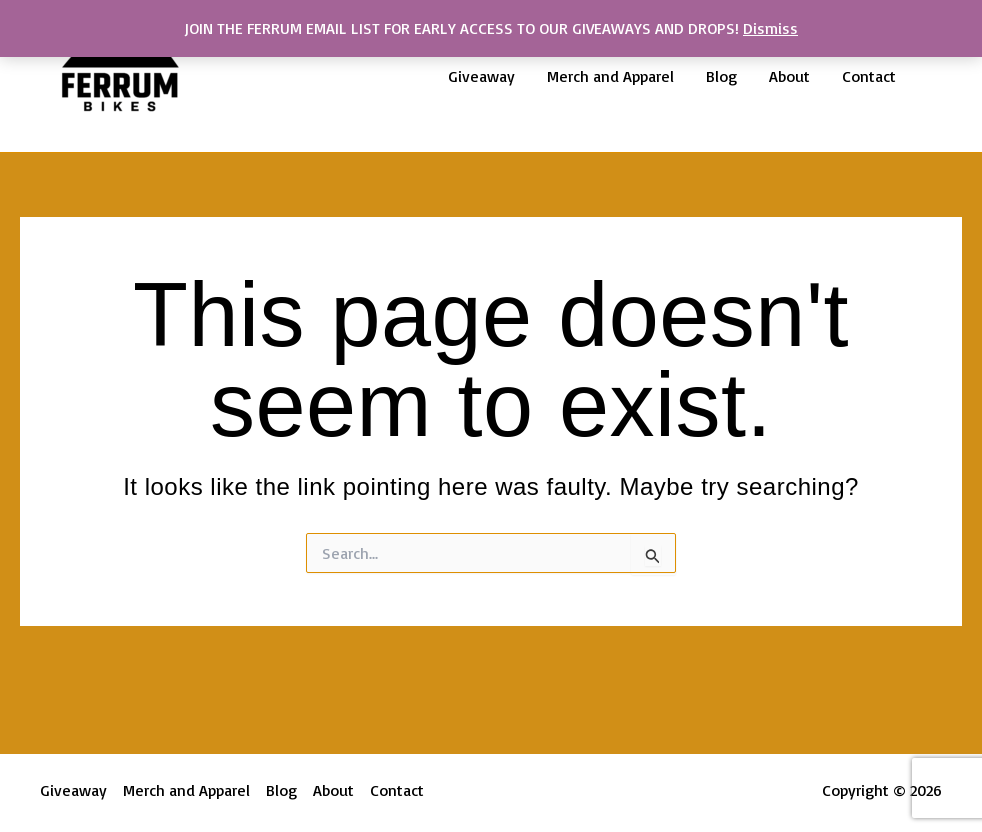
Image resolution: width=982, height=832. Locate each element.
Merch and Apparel (610, 76)
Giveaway (481, 76)
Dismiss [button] (770, 28)
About (789, 76)
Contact (869, 76)
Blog (721, 76)
